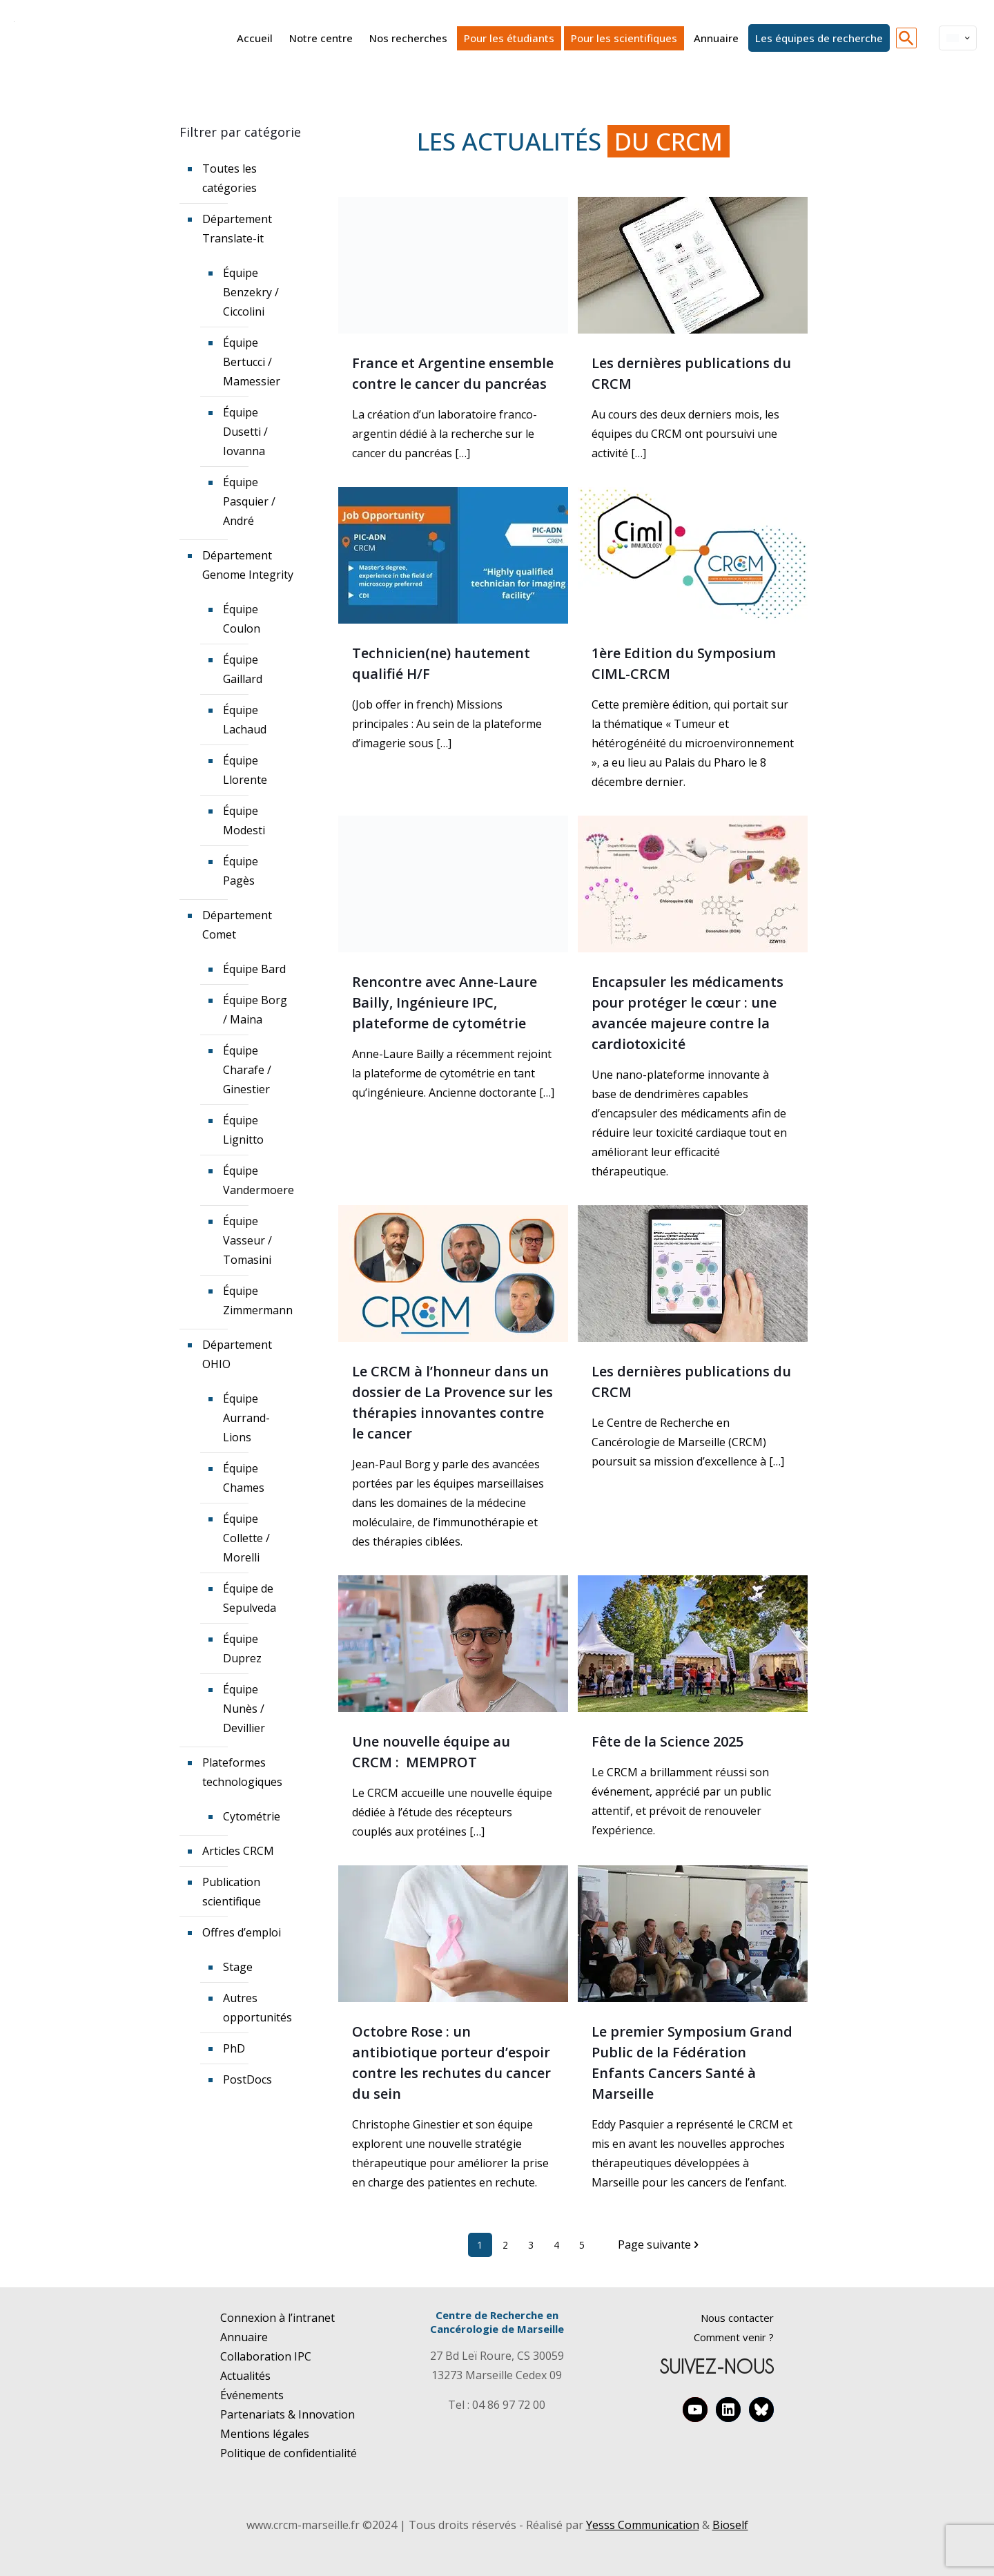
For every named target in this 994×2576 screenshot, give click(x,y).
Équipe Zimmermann (256, 1300)
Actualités (245, 2375)
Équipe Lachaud (244, 719)
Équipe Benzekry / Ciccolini (251, 292)
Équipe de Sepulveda (249, 1598)
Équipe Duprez (242, 1648)
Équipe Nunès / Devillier (244, 1709)
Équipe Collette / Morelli (246, 1538)
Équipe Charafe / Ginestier (247, 1070)
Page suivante (660, 2244)
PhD (234, 2048)
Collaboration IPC (265, 2356)
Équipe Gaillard (242, 669)
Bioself (730, 2524)
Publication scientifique (231, 1891)
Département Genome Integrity (247, 565)
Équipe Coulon (241, 619)
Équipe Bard (254, 969)
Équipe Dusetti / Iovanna (245, 432)
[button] (906, 38)
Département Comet (237, 924)
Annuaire (244, 2337)
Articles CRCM (238, 1850)
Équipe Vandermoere (256, 1180)
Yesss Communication (642, 2524)
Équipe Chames (243, 1478)
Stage (238, 1966)
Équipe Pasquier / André (249, 501)
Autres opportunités (256, 2007)
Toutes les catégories (229, 178)
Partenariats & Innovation (287, 2414)
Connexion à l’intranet (277, 2317)
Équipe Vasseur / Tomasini (247, 1240)
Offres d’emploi (241, 1932)
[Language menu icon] (958, 38)
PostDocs (247, 2079)
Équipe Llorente (245, 770)
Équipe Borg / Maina (255, 1009)
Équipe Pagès (240, 871)
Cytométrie (251, 1816)
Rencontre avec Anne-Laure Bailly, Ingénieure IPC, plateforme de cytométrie (444, 1002)
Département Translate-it (237, 228)
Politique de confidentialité (288, 2453)
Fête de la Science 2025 (667, 1741)
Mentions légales (264, 2433)
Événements (252, 2395)
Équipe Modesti (244, 820)
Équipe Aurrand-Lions (246, 1418)
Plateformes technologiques (242, 1772)
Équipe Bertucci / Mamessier (251, 362)
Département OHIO (237, 1354)
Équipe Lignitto (243, 1130)
